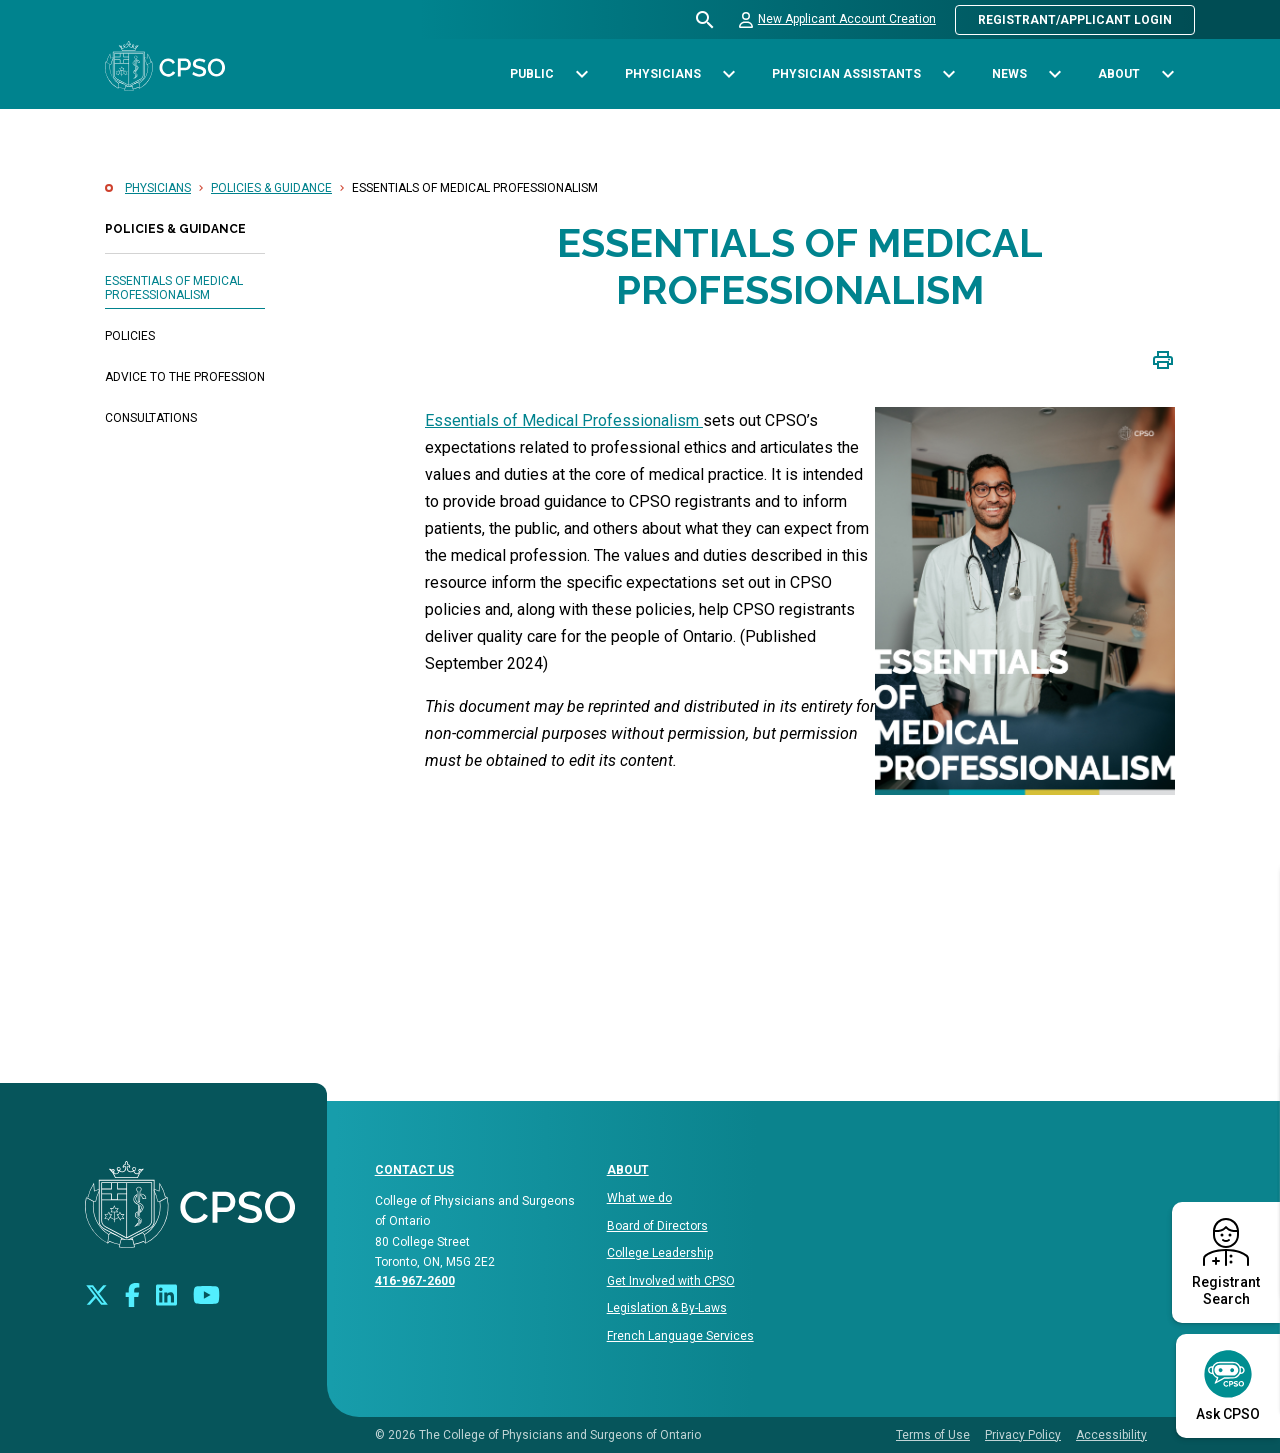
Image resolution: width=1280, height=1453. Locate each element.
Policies (130, 336)
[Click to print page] (1163, 358)
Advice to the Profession (185, 377)
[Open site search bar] (705, 20)
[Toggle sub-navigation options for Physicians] (728, 74)
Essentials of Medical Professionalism (174, 288)
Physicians (158, 188)
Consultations (151, 418)
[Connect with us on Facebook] (132, 1293)
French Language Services (680, 1336)
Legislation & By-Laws (667, 1308)
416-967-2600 (415, 1281)
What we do (639, 1198)
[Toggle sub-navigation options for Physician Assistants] (948, 74)
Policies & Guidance (271, 188)
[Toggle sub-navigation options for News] (1054, 74)
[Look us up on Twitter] (97, 1293)
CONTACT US (414, 1170)
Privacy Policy (1023, 1435)
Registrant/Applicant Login (1075, 20)
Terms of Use (933, 1435)
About (628, 1170)
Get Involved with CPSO (671, 1281)
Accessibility (1111, 1435)
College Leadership (660, 1253)
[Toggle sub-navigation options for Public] (581, 74)
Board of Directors (657, 1226)
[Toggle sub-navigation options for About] (1167, 74)
